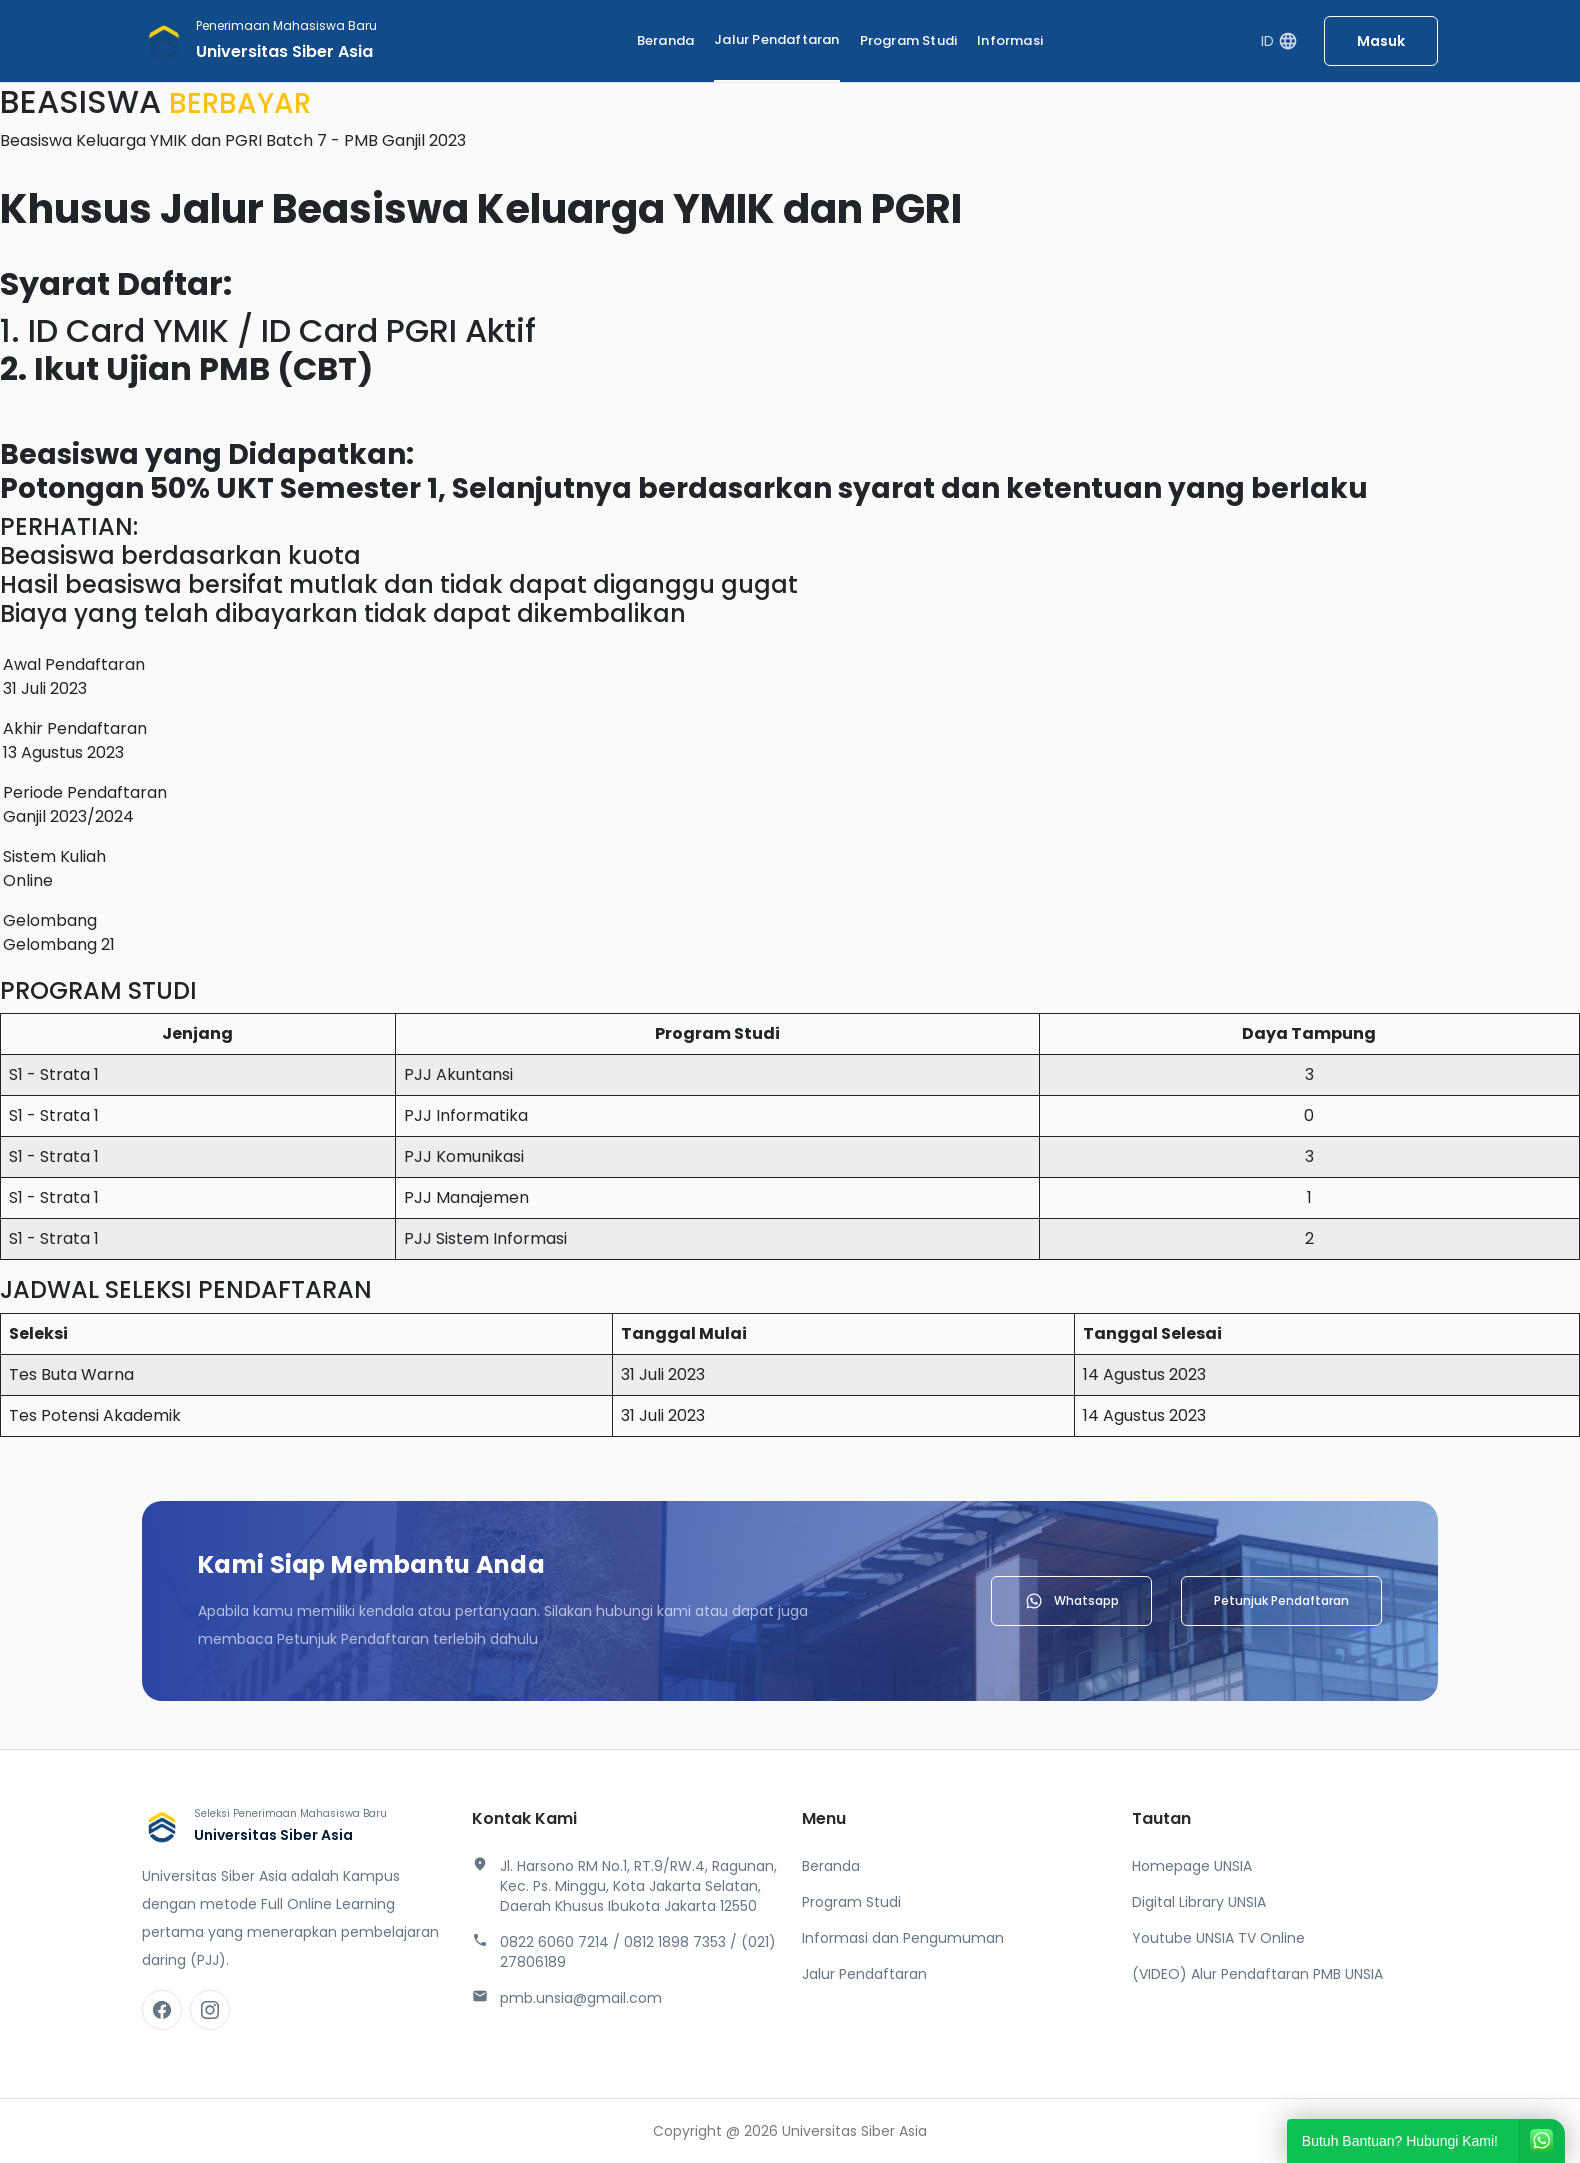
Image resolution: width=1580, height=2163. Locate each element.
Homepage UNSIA (1192, 1866)
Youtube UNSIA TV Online (1218, 1938)
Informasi (1010, 40)
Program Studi (909, 40)
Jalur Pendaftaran (776, 39)
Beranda (665, 40)
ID (1279, 41)
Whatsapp (1071, 1601)
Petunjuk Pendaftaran (1281, 1600)
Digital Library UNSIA (1199, 1902)
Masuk (1381, 41)
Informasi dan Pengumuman (903, 1938)
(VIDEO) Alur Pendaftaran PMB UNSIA (1257, 1974)
